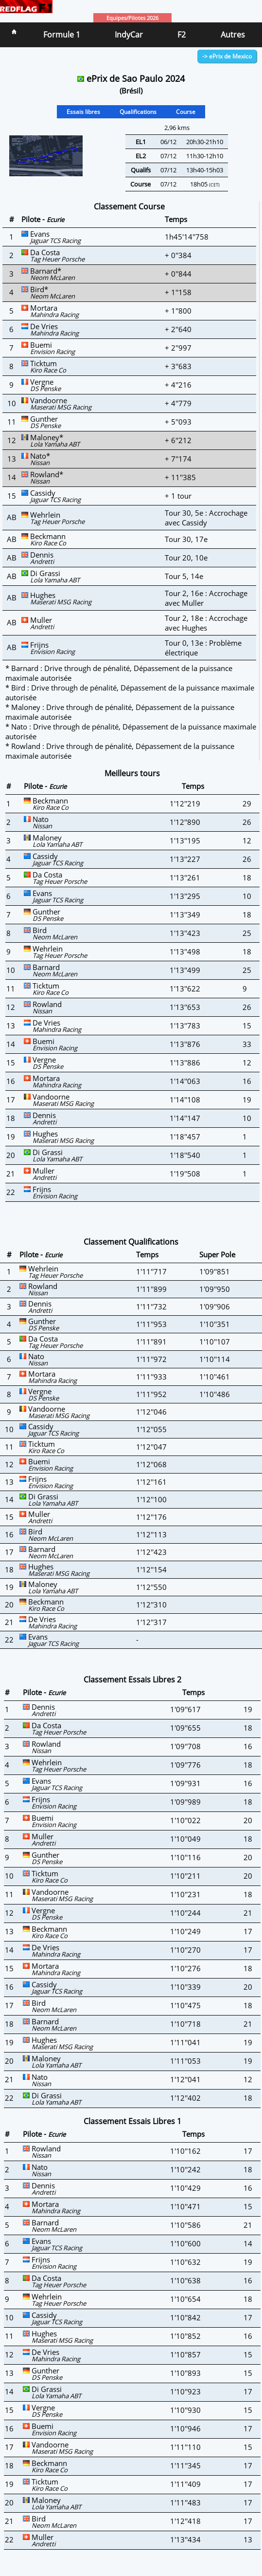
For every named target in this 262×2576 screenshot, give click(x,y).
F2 (181, 34)
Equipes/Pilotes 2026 (132, 17)
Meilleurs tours (132, 773)
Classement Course (129, 206)
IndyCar (129, 34)
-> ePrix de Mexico (227, 56)
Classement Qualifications (131, 1241)
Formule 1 (61, 34)
